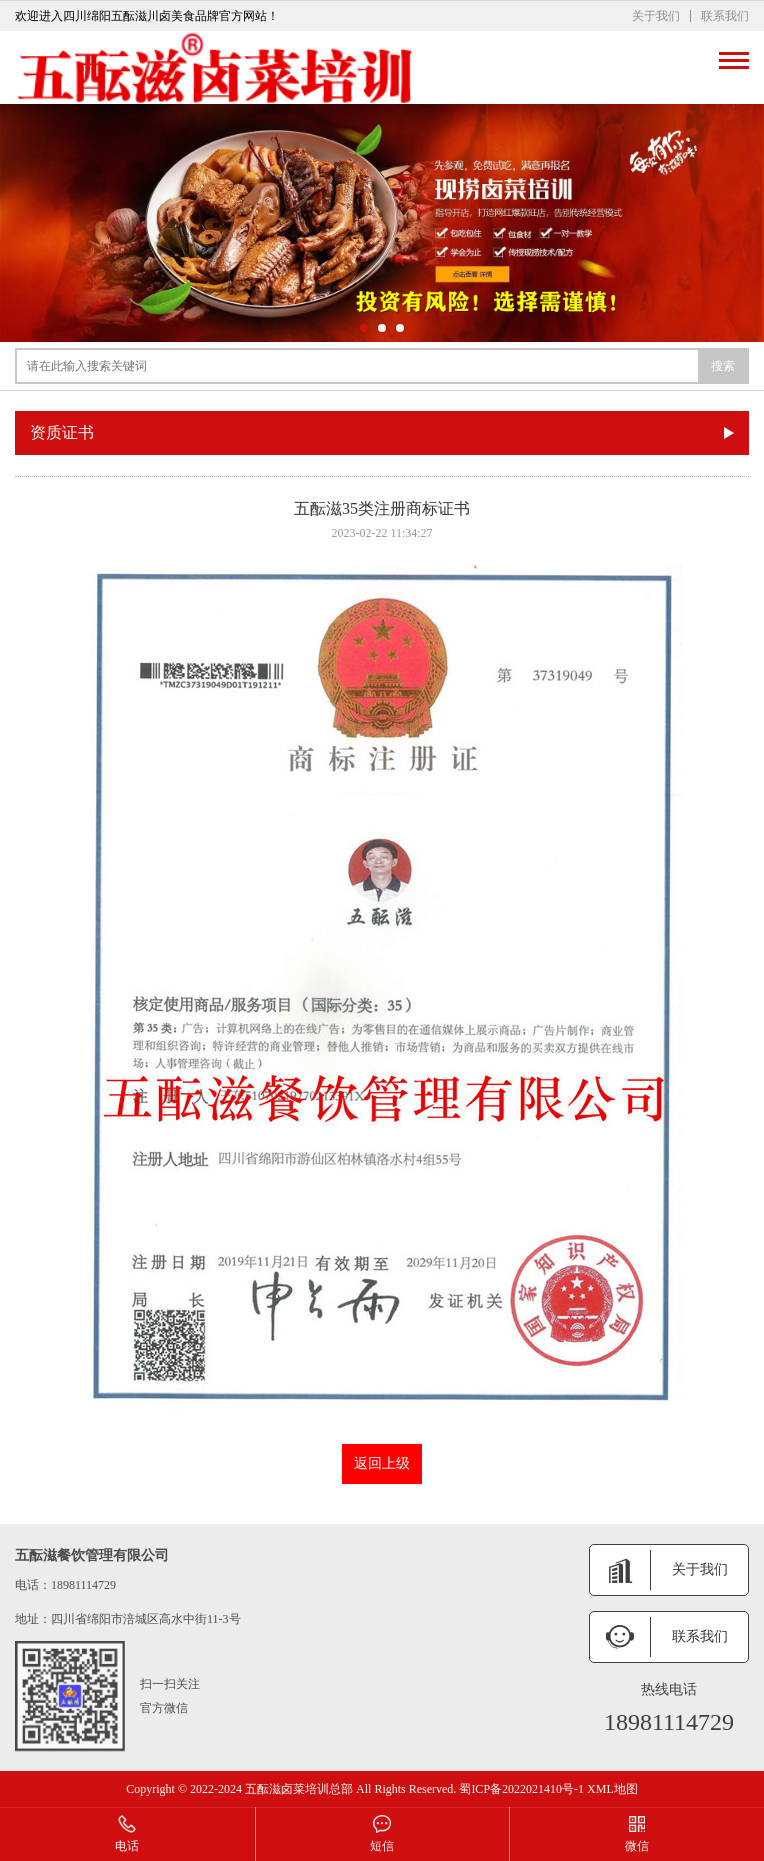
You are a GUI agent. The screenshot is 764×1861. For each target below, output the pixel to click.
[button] (364, 328)
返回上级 (382, 1463)
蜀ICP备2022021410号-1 (521, 1789)
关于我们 (656, 16)
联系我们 (725, 16)
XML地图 (612, 1789)
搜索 (723, 366)
